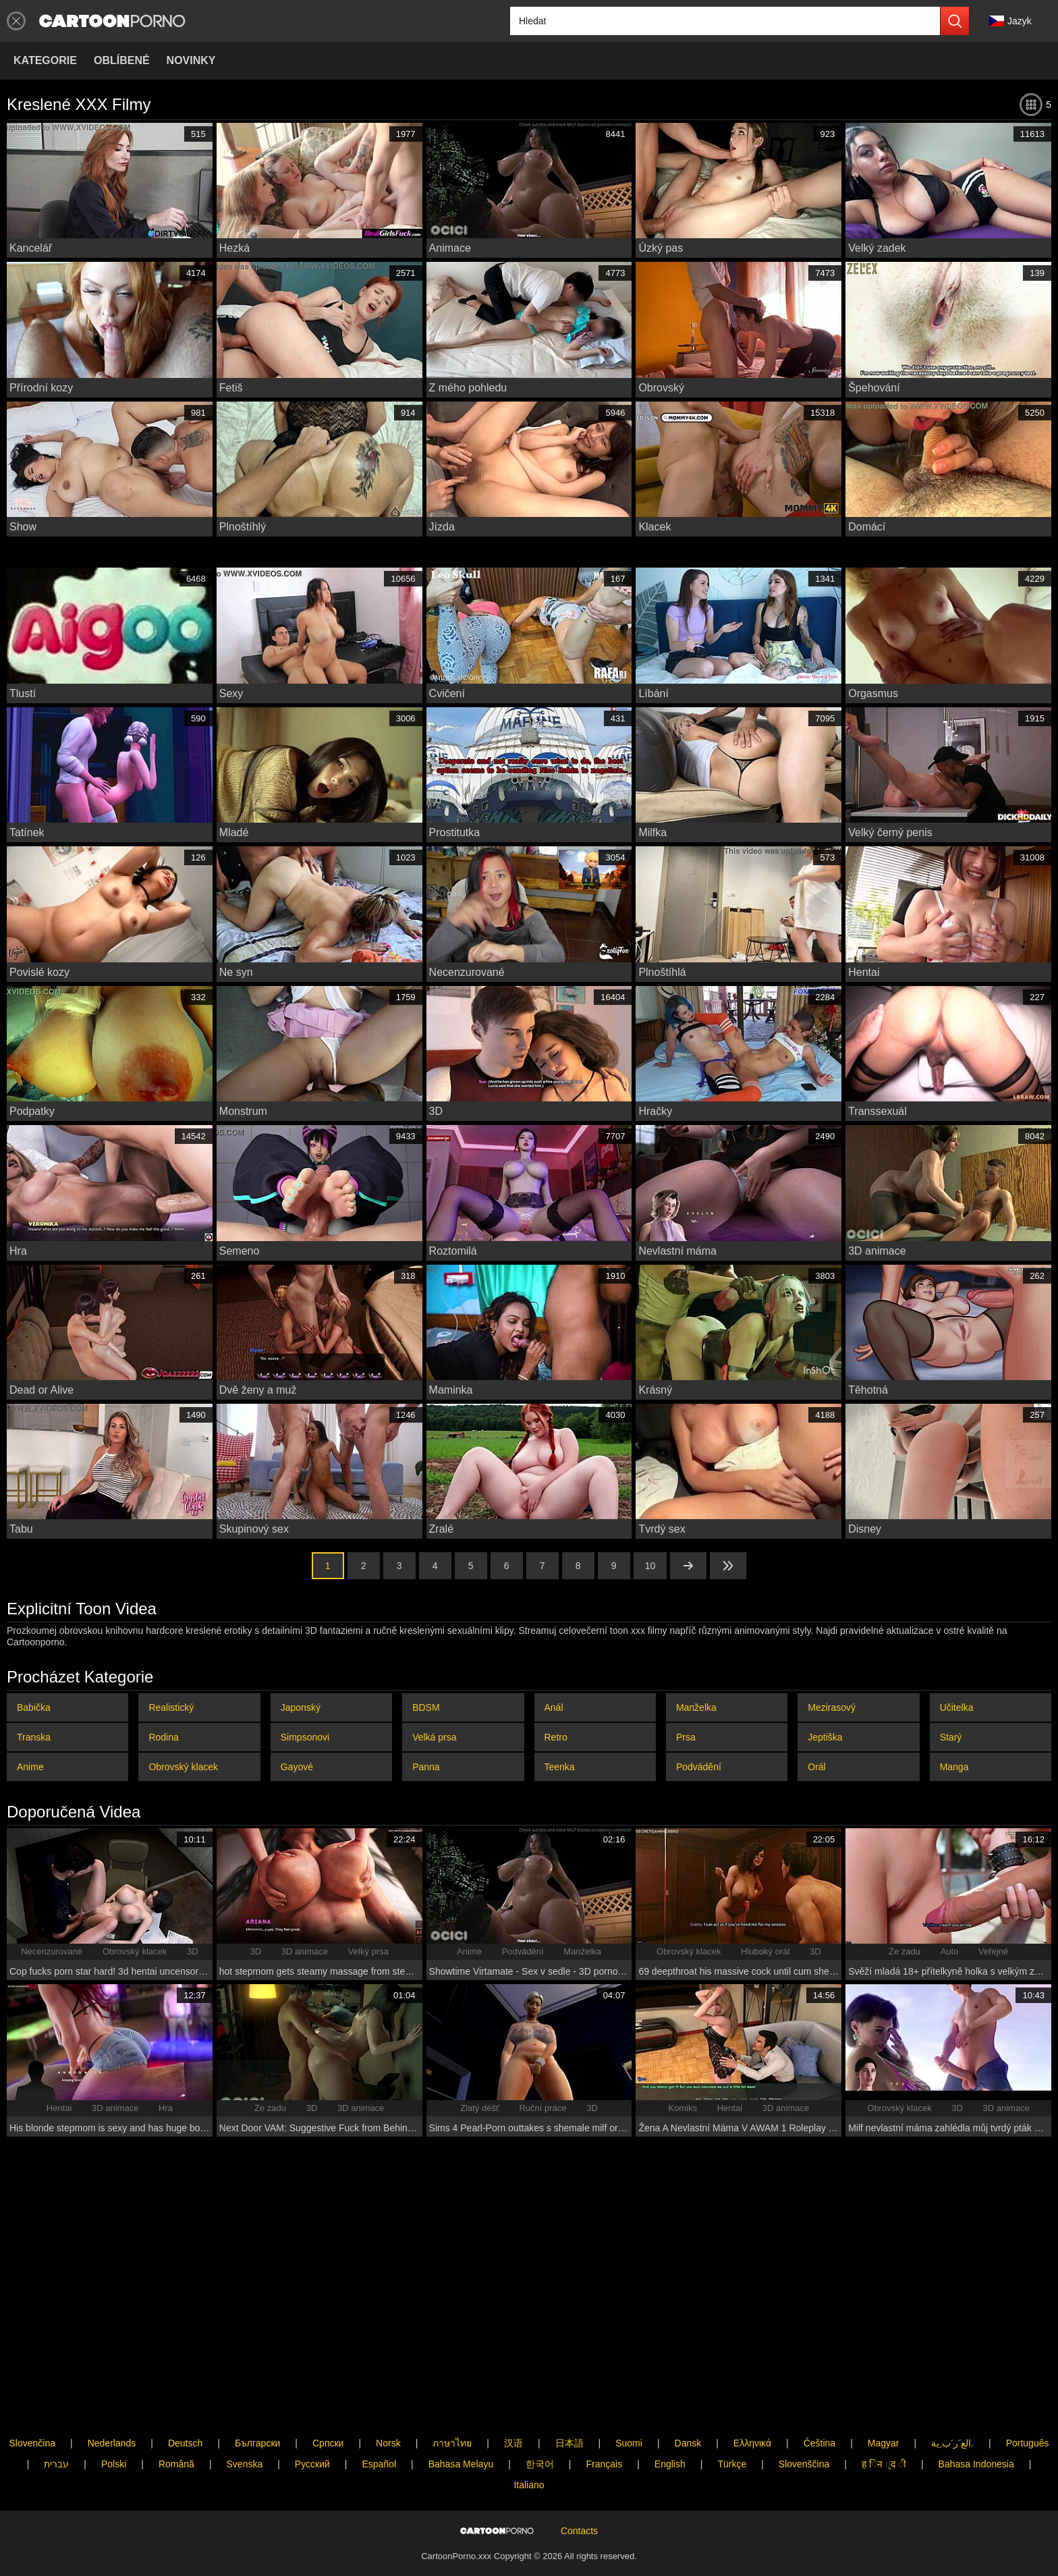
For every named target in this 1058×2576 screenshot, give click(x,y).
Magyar (883, 2398)
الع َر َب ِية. (952, 2398)
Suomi (628, 2398)
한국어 (540, 2419)
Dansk (688, 2398)
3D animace (304, 1951)
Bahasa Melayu (461, 2419)
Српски (327, 2398)
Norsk (388, 2398)
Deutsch (185, 2398)
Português (1027, 2398)
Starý (951, 1737)
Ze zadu (904, 1951)
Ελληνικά (752, 2398)
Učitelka (957, 1707)
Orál (816, 1766)
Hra (166, 2108)
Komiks (682, 2108)
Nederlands (112, 2398)
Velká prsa (434, 1737)
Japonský (301, 1707)
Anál (554, 1707)
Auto (950, 1951)
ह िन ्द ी (884, 2419)
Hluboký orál (765, 1951)
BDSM (425, 1707)
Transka (34, 1737)
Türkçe (731, 2419)
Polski (113, 2419)
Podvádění (698, 1766)
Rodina (163, 1737)
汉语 (513, 2398)
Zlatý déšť (479, 2108)
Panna (425, 1766)
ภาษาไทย (452, 2398)
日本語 (569, 2398)
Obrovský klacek (183, 1766)
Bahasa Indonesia (976, 2419)
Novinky (191, 60)
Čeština (819, 2398)
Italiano (528, 2440)
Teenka (560, 1766)
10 (650, 1565)
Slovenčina (32, 2398)
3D (192, 1951)
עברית (56, 2419)
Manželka (696, 1707)
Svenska (245, 2419)
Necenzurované (51, 1951)
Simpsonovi (305, 1737)
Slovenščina (804, 2419)
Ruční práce (542, 2108)
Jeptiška (825, 1737)
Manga (954, 1766)
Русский (312, 2419)
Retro (556, 1737)
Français (604, 2419)
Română (176, 2419)
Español (379, 2419)
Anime (30, 1766)
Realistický (171, 1707)
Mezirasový (832, 1707)
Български (257, 2398)
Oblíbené (122, 60)
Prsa (686, 1737)
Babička (34, 1707)
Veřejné (993, 1951)
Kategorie (45, 60)
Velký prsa (368, 1951)
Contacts (579, 2508)
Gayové (297, 1766)
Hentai (59, 2108)
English (670, 2419)
